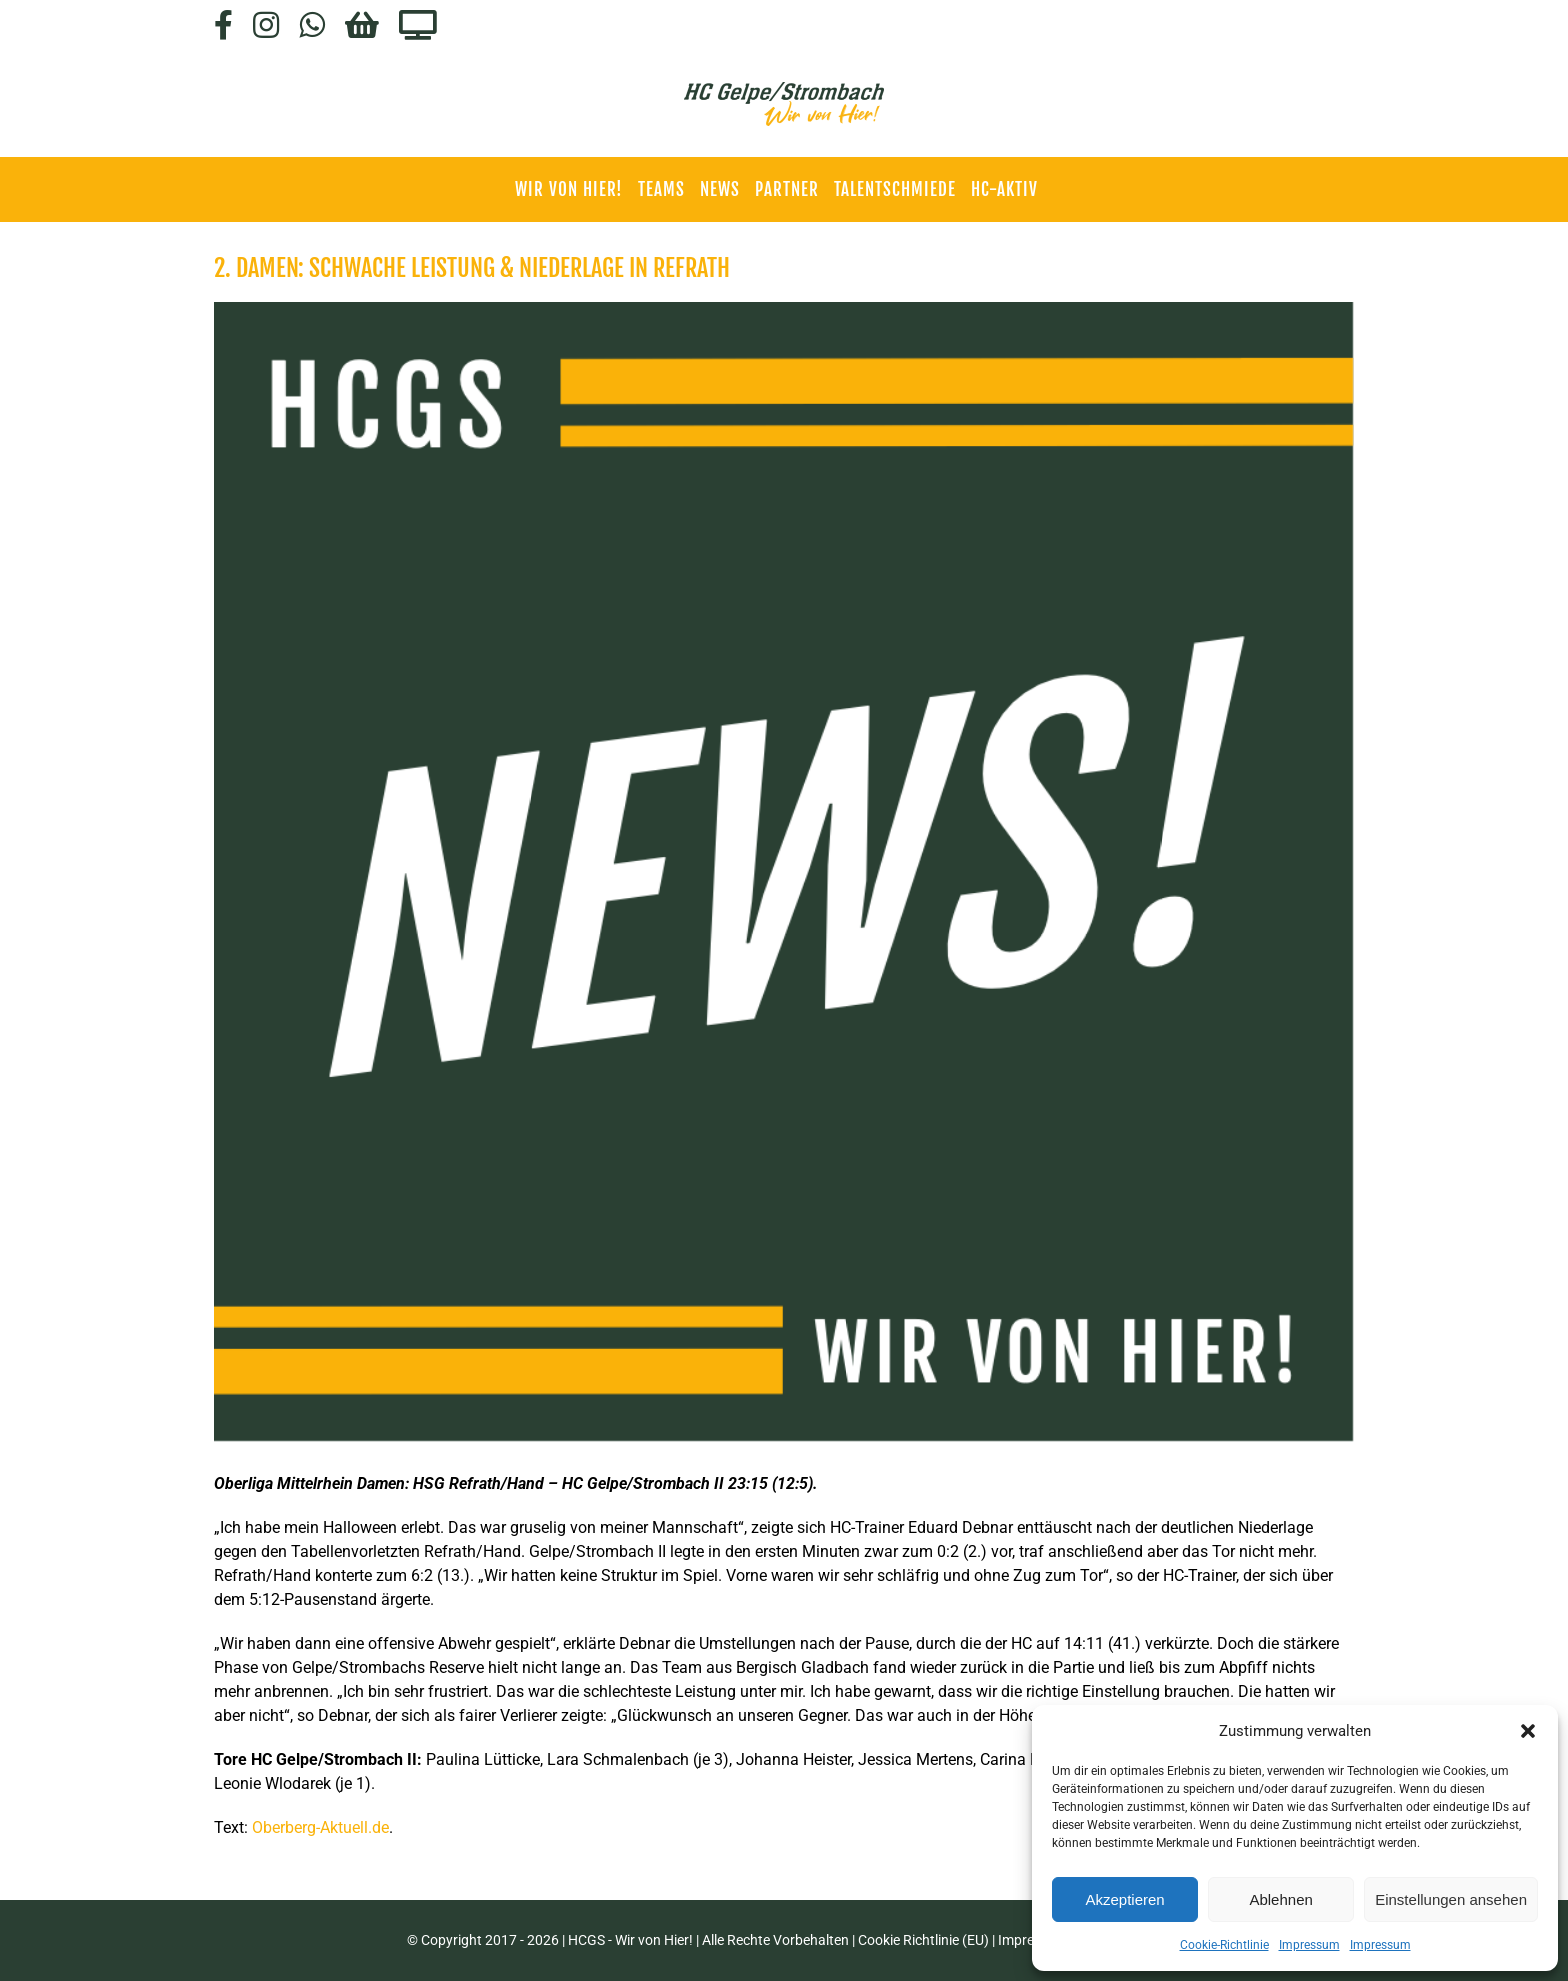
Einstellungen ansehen (1451, 1899)
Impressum (1309, 1945)
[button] (1528, 1731)
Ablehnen (1280, 1899)
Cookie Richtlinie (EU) (923, 1940)
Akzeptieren (1124, 1899)
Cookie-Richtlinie (1224, 1945)
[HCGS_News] (784, 872)
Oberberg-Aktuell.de (320, 1827)
